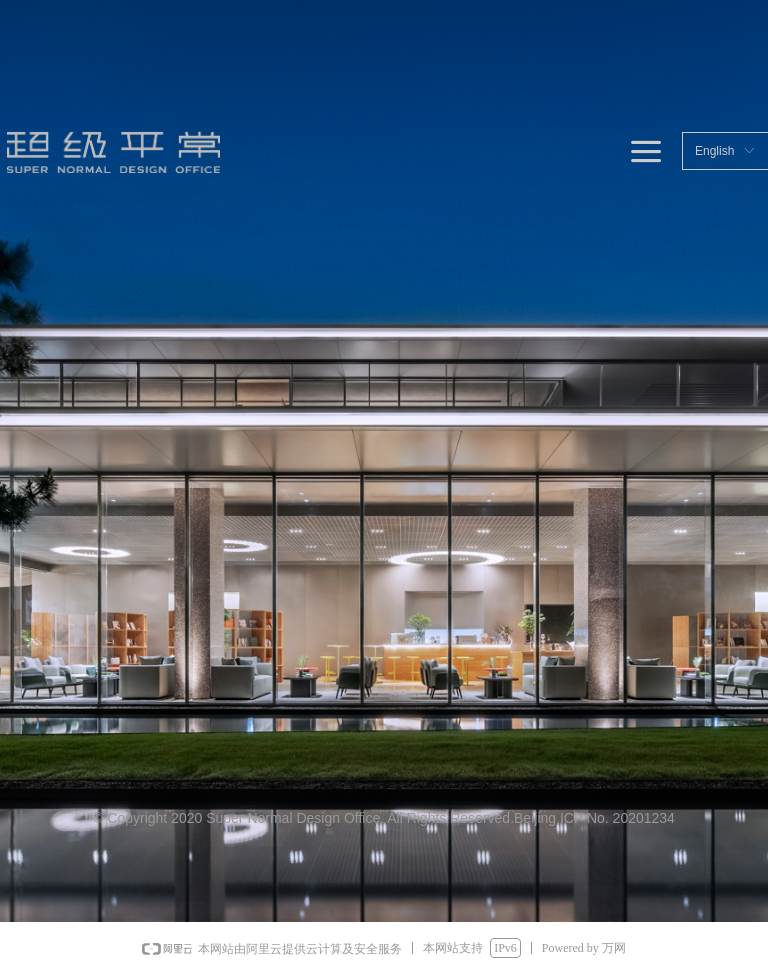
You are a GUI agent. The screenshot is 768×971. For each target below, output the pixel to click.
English (714, 151)
